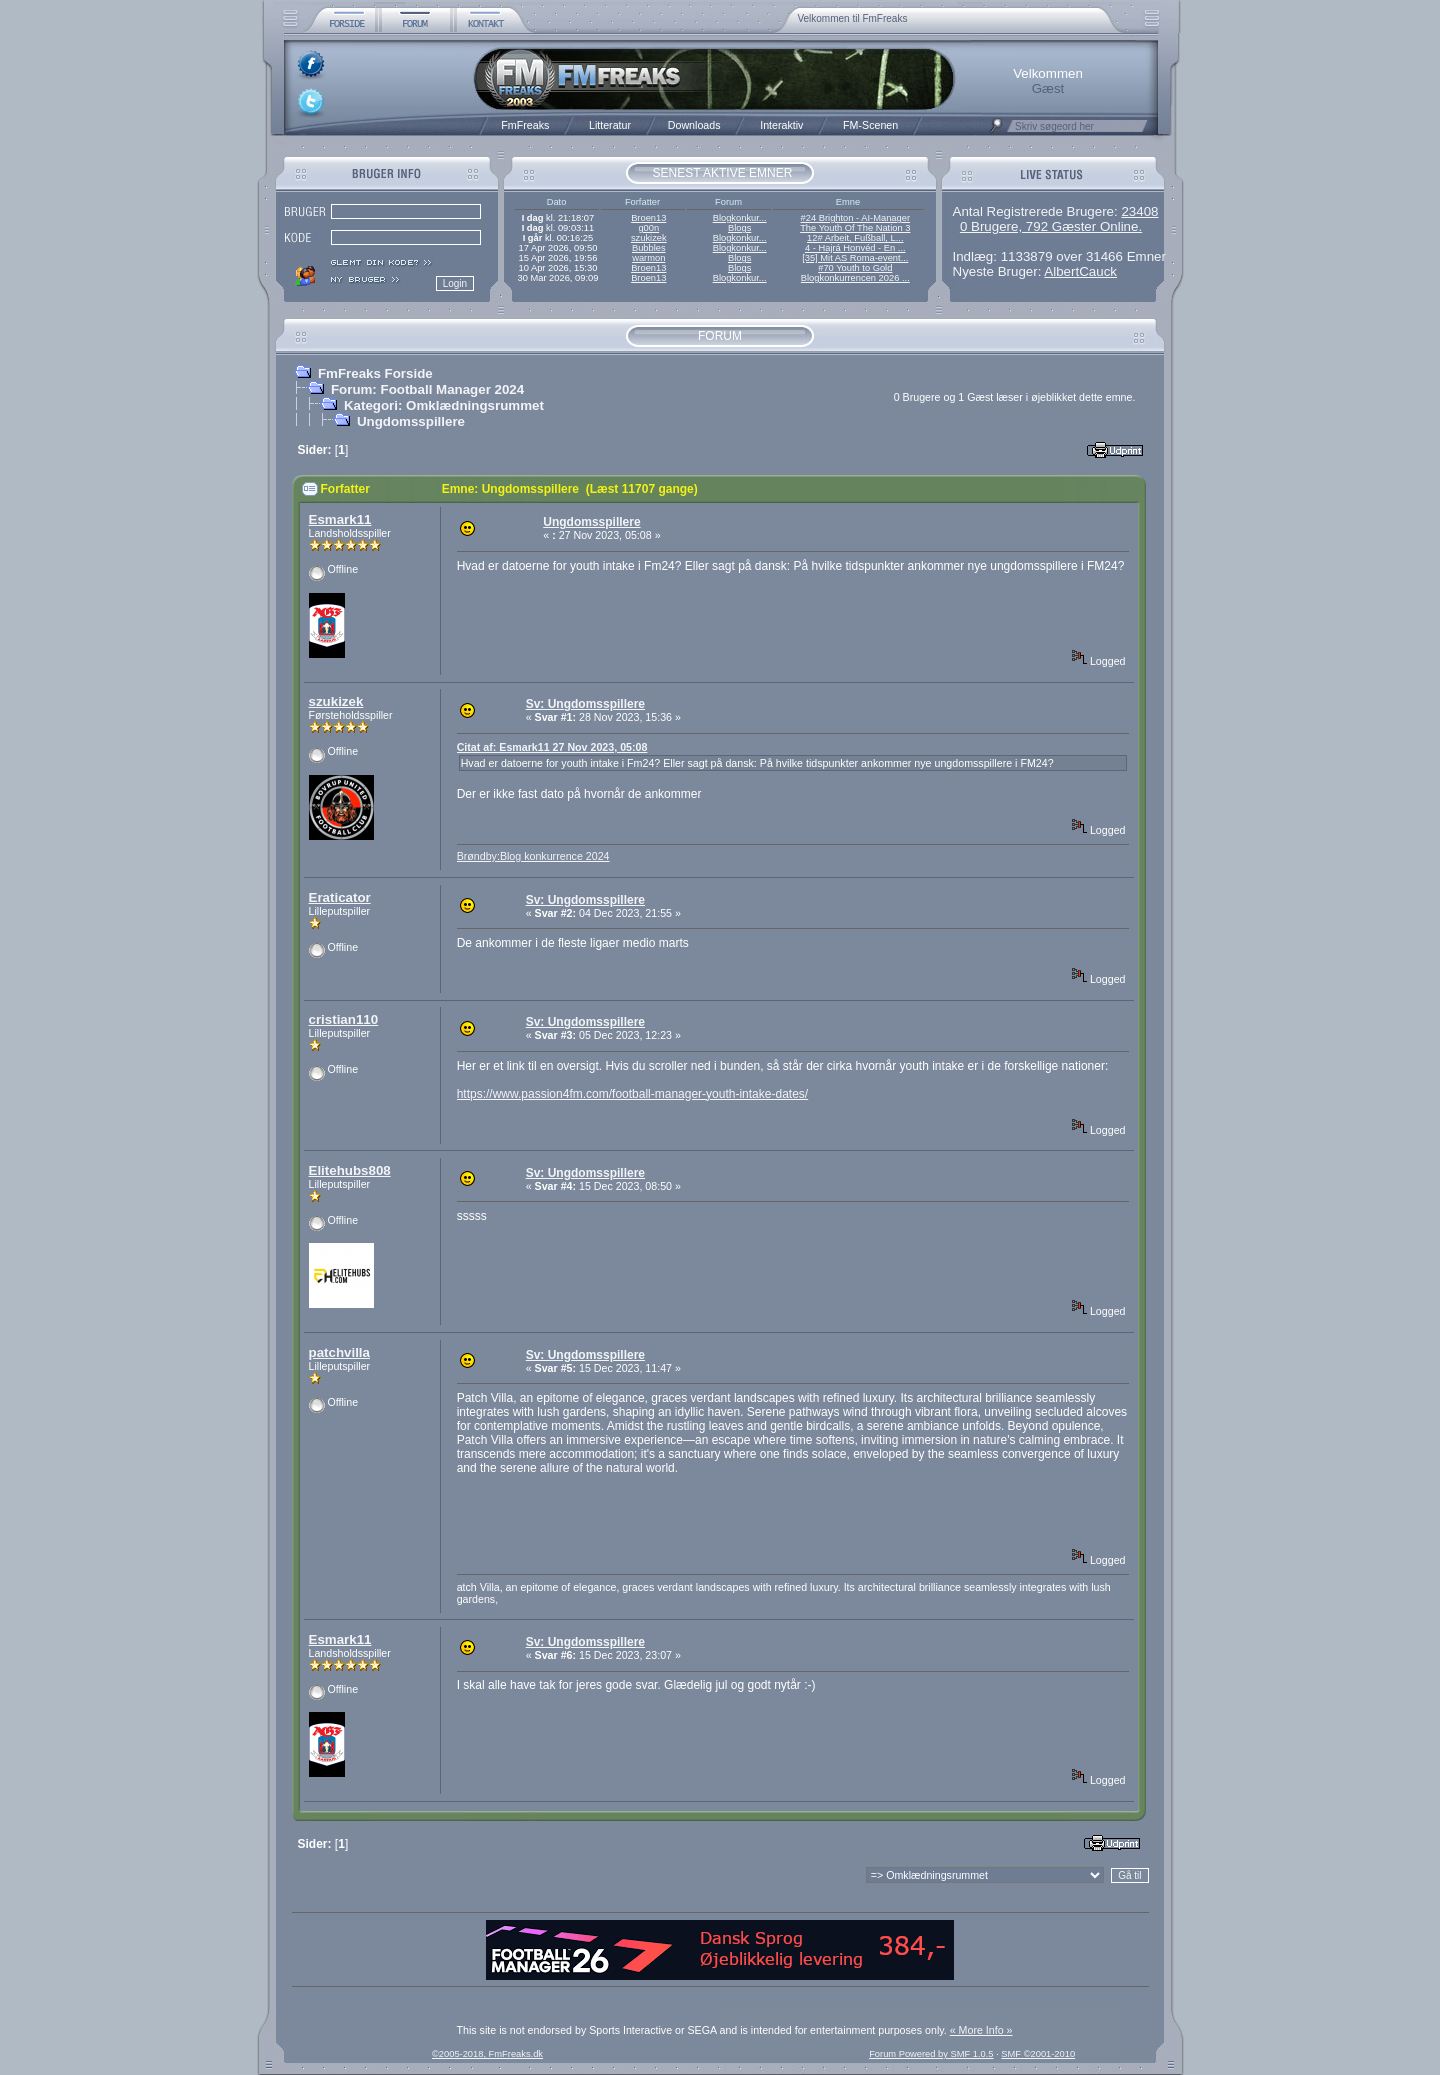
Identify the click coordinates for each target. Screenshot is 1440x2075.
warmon (648, 258)
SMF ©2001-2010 (1038, 2054)
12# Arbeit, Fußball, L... (855, 238)
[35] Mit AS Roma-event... (855, 258)
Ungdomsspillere (411, 421)
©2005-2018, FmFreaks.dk (487, 2054)
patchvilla (339, 1352)
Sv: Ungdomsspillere (585, 704)
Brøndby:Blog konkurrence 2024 (533, 856)
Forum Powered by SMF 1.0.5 (931, 2054)
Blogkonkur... (740, 218)
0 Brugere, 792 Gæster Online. (1051, 226)
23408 (1139, 211)
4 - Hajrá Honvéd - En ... (855, 248)
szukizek (649, 238)
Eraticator (340, 897)
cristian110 (344, 1019)
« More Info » (981, 2030)
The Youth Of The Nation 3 (855, 228)
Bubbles (649, 248)
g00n (648, 228)
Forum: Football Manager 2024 (427, 389)
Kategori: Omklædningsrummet (444, 405)
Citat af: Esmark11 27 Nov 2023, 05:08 (552, 747)
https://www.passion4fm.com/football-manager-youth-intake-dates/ (633, 1094)
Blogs (739, 228)
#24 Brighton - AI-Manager (855, 218)
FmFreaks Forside (375, 373)
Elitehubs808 (350, 1170)
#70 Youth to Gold (855, 268)
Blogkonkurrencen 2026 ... (855, 278)
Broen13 (648, 218)
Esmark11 (340, 519)
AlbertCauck (1080, 271)
